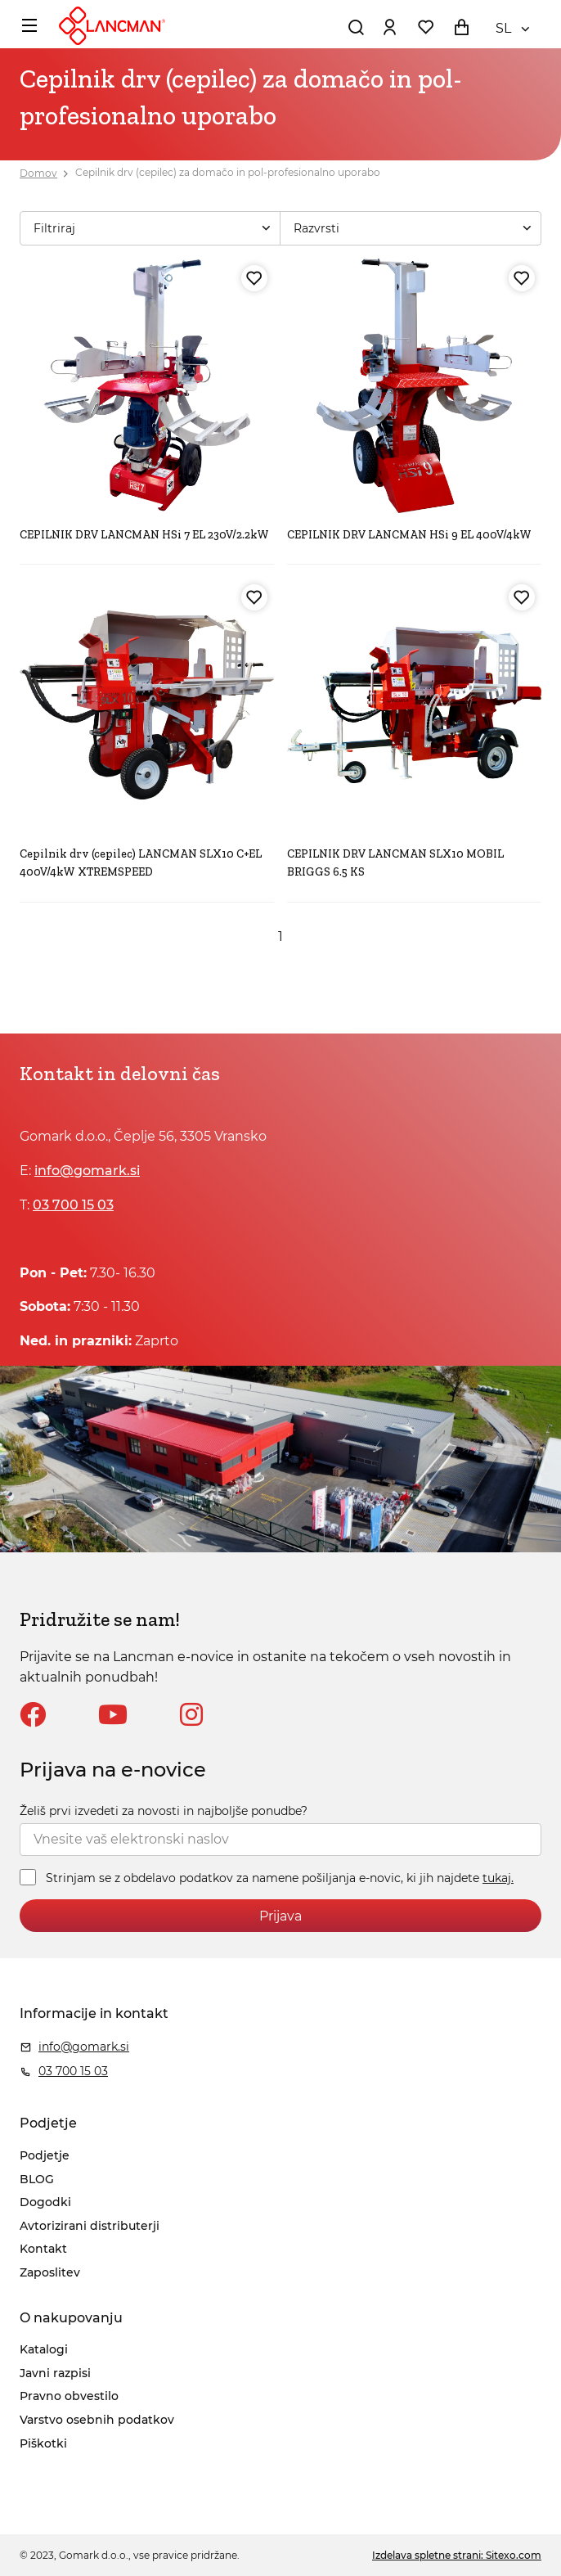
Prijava (280, 1916)
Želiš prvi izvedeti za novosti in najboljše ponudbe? (163, 1811)
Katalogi (44, 2349)
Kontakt (43, 2248)
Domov (38, 173)
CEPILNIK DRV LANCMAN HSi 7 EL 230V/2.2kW (144, 535)
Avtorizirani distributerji (89, 2225)
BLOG (37, 2179)
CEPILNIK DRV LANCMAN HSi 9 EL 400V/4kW (409, 535)
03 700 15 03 (73, 1205)
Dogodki (45, 2202)
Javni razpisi (55, 2373)
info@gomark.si (87, 1170)
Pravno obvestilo (69, 2396)
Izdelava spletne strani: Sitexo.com (456, 2555)
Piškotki (43, 2443)
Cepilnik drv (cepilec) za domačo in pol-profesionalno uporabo (227, 173)
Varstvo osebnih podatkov (97, 2419)
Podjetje (45, 2155)
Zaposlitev (50, 2272)
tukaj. (498, 1878)
